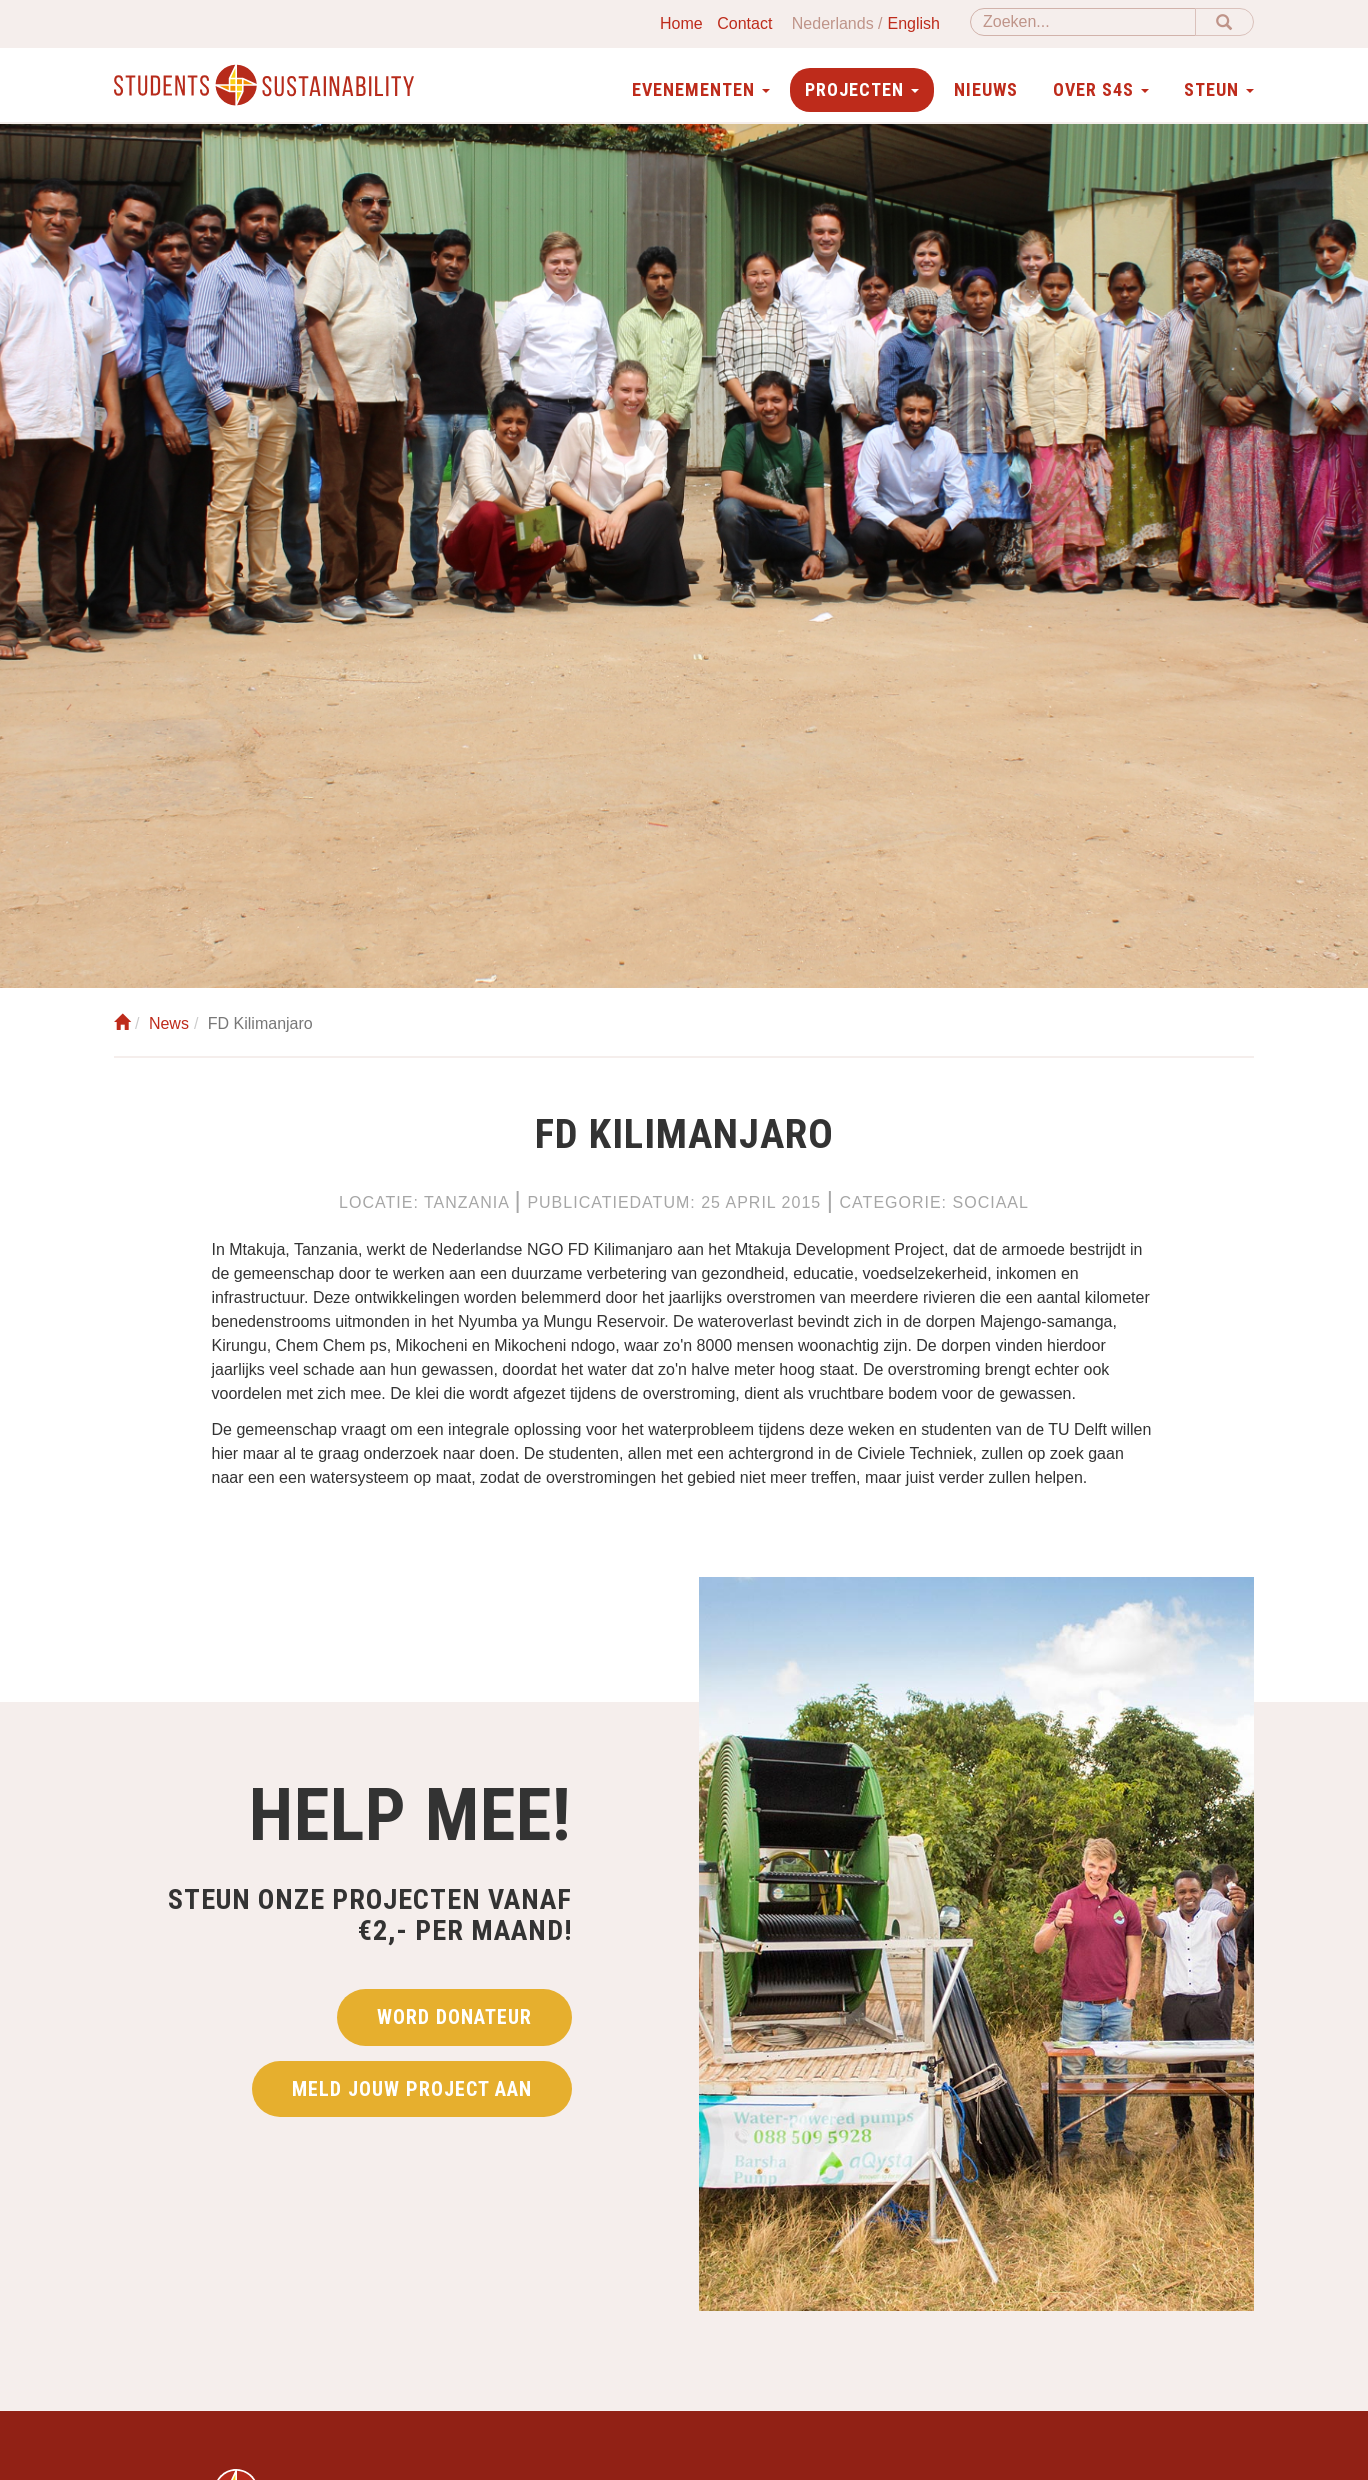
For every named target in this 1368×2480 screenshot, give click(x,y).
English (914, 23)
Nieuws (986, 89)
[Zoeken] (1083, 22)
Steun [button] (1219, 89)
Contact (744, 23)
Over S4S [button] (1101, 89)
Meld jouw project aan (412, 2089)
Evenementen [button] (701, 89)
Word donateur (454, 2017)
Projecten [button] (862, 89)
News (169, 1023)
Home (681, 23)
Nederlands (833, 23)
